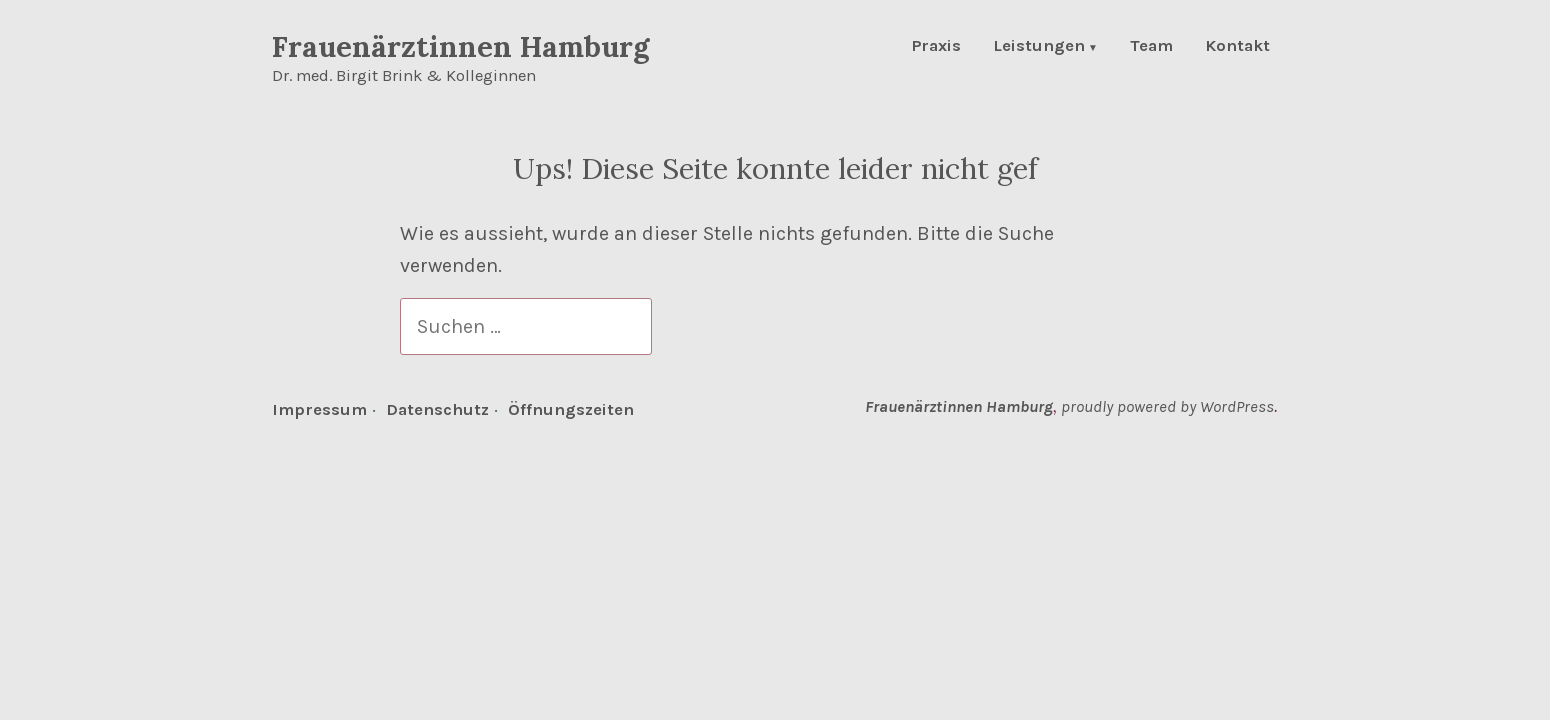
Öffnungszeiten (571, 409)
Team (1151, 47)
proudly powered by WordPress (1167, 406)
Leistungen (1039, 47)
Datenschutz (437, 409)
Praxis (936, 47)
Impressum (319, 409)
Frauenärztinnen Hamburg (460, 46)
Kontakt (1237, 47)
